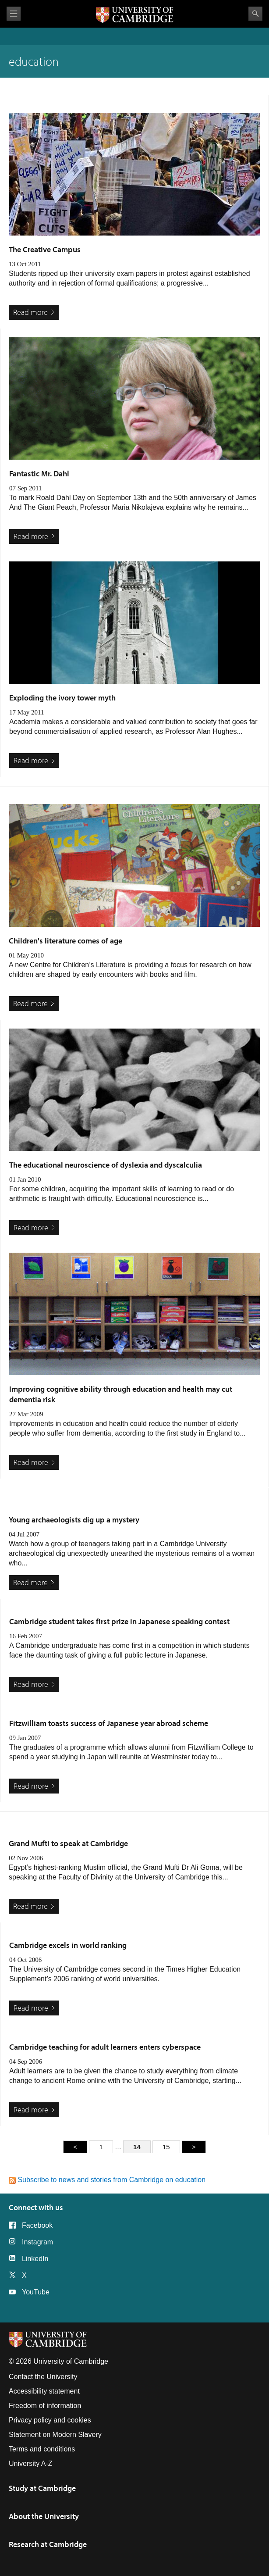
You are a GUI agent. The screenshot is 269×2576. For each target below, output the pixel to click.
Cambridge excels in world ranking (68, 1945)
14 (137, 2147)
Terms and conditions (42, 2449)
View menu (14, 14)
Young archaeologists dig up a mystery (74, 1520)
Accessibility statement (44, 2391)
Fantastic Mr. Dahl (39, 473)
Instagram (37, 2242)
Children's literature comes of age (65, 941)
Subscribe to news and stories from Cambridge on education (107, 2179)
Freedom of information (45, 2405)
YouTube (36, 2292)
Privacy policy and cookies (50, 2420)
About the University (44, 2516)
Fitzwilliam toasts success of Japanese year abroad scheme (108, 1723)
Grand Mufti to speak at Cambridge (68, 1843)
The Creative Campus (45, 249)
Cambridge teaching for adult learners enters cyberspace (105, 2047)
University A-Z (31, 2463)
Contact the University (43, 2376)
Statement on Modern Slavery (55, 2434)
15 (166, 2147)
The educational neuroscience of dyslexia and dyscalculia (105, 1165)
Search (255, 14)
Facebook (37, 2225)
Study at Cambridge (42, 2488)
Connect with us (36, 2207)
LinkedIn (35, 2258)
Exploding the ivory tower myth (62, 698)
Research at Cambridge (48, 2544)
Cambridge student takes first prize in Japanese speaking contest (119, 1621)
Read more (30, 312)
